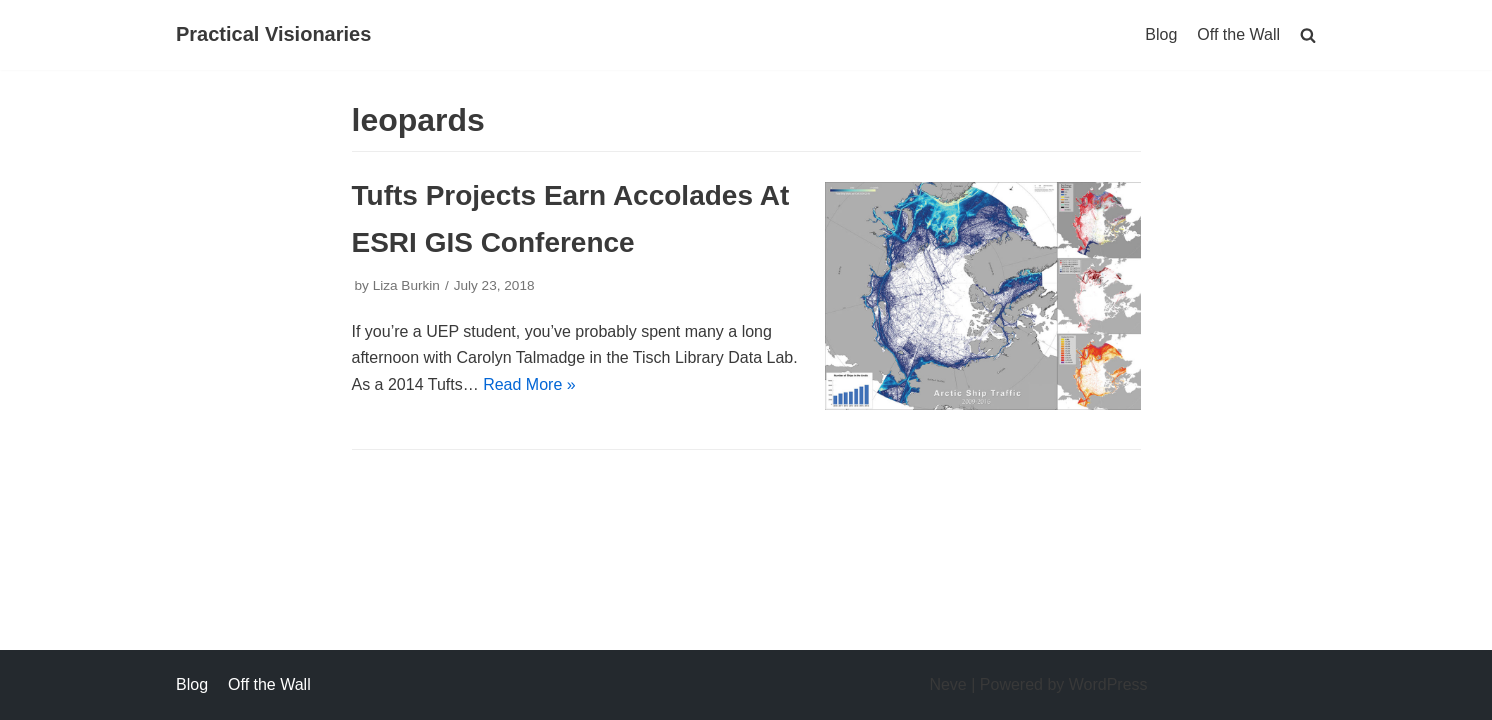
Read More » (529, 384)
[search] (1308, 34)
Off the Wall (1238, 34)
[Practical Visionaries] (273, 35)
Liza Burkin (406, 285)
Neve (947, 684)
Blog (1161, 34)
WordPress (1108, 684)
